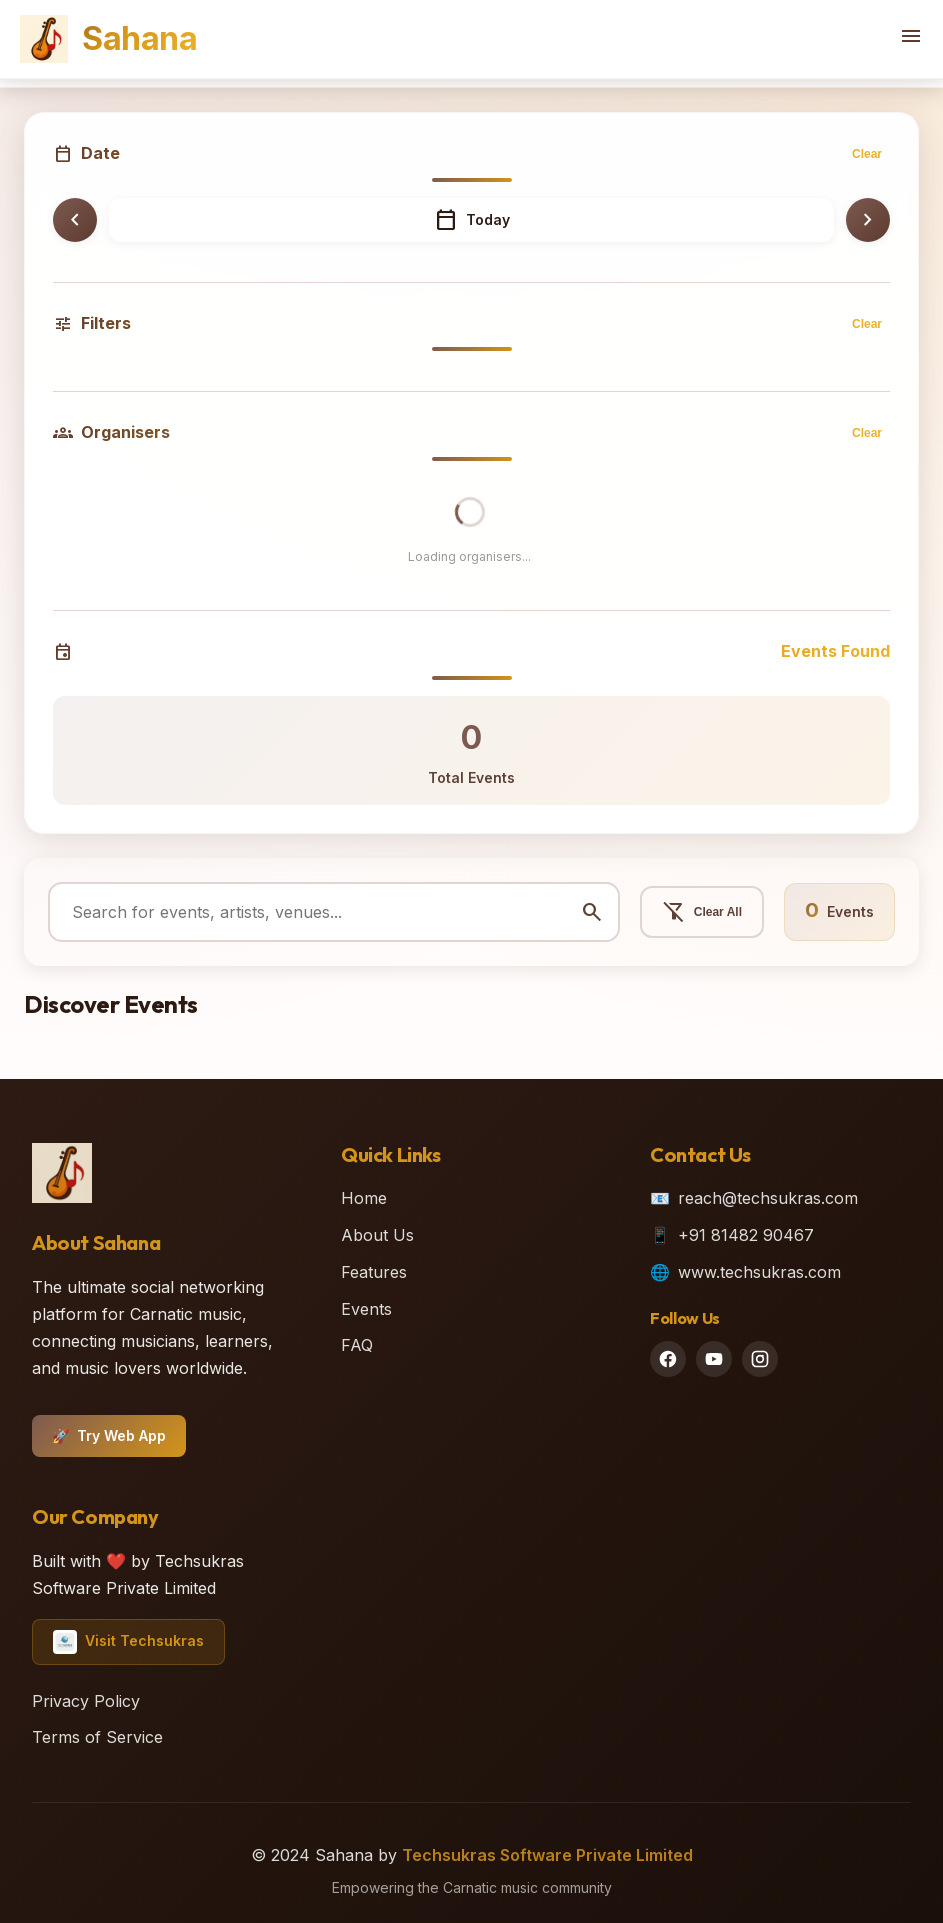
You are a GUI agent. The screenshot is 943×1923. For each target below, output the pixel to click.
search (592, 912)
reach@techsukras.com (768, 1198)
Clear (867, 154)
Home (364, 1198)
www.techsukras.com (759, 1272)
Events (366, 1309)
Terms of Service (97, 1737)
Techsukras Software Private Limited (547, 1855)
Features (374, 1272)
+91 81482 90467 (746, 1235)
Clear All (702, 912)
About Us (377, 1235)
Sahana (108, 39)
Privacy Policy (86, 1701)
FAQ (357, 1345)
